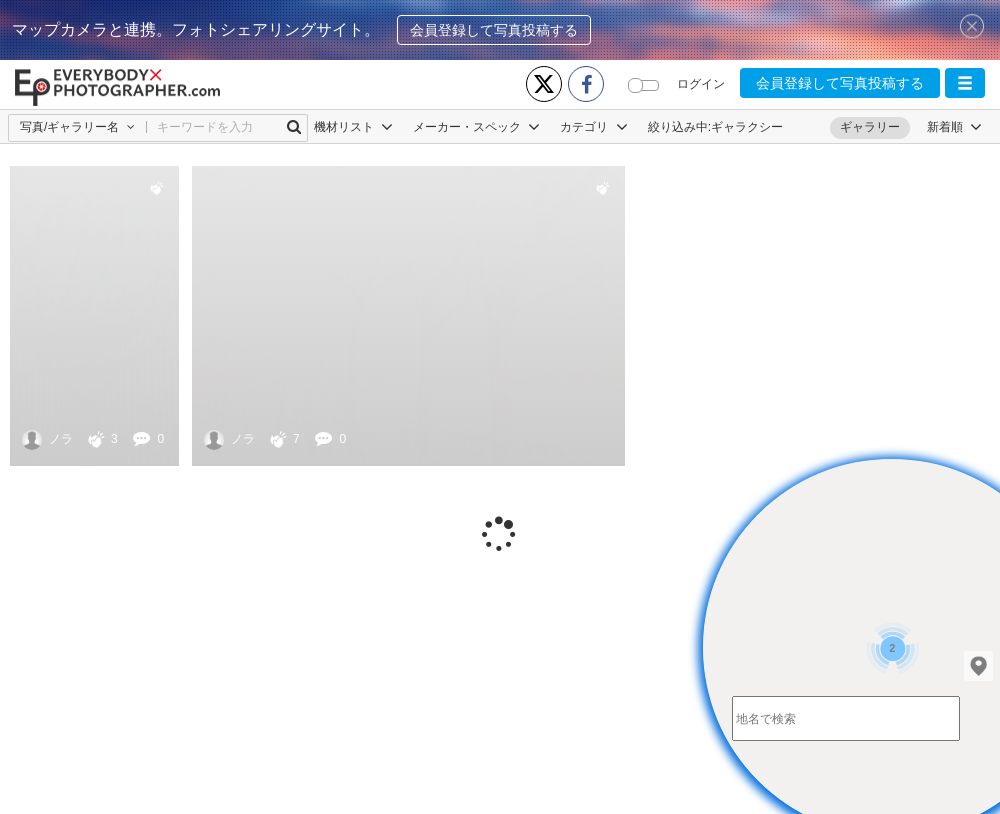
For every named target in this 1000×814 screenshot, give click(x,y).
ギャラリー (870, 127)
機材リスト (353, 127)
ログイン (701, 84)
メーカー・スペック (476, 127)
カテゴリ (593, 127)
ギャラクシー (747, 127)
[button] (965, 83)
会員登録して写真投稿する (494, 30)
